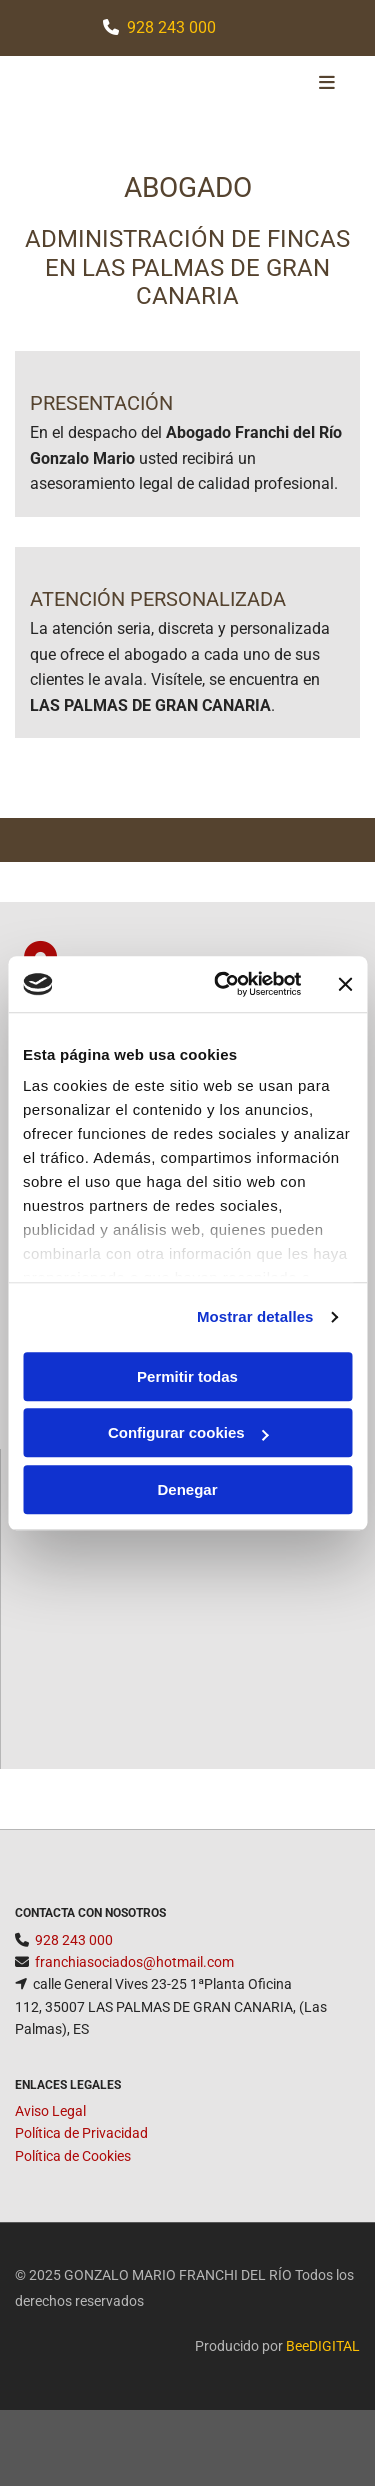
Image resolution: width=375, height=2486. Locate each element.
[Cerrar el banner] (345, 984)
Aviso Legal (50, 2111)
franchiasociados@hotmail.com (134, 1962)
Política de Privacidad (81, 2133)
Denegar (187, 1489)
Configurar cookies (188, 1432)
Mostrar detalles (255, 1316)
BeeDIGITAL (323, 2346)
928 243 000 (171, 27)
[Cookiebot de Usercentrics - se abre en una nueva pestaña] (223, 984)
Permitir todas (187, 1376)
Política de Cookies (73, 2156)
